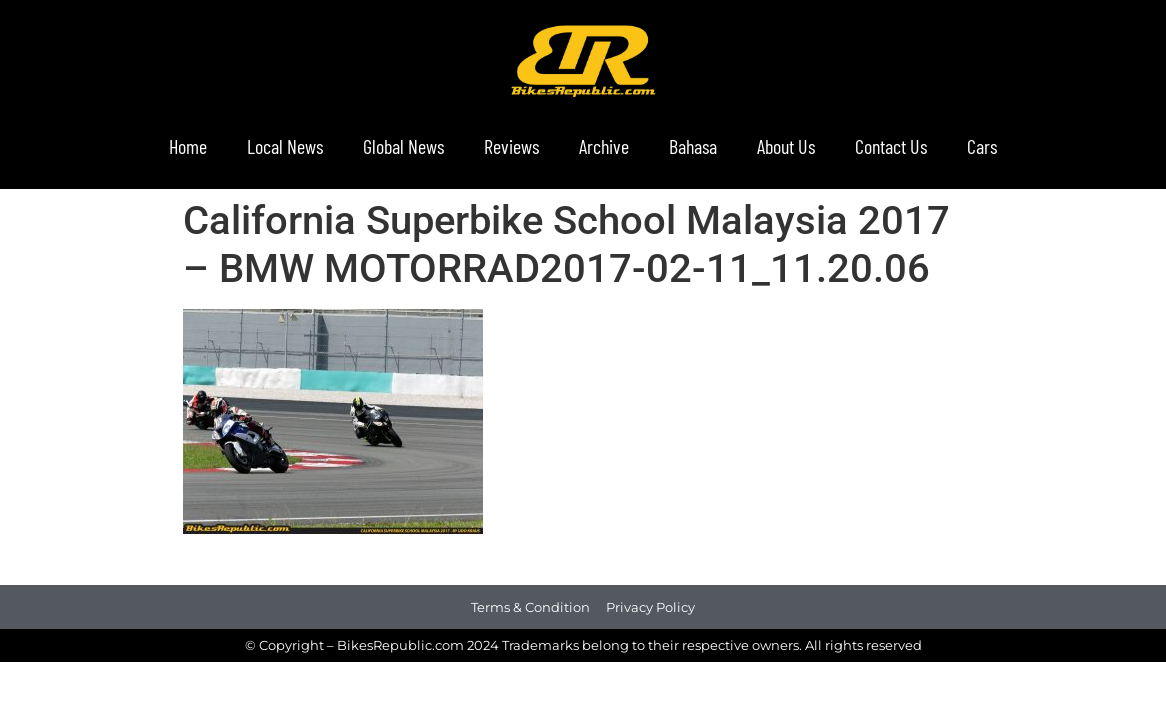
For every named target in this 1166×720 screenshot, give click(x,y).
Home (188, 146)
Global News (403, 146)
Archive (604, 146)
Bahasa (693, 146)
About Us (786, 146)
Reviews (511, 146)
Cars (982, 146)
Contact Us (891, 146)
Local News (285, 146)
